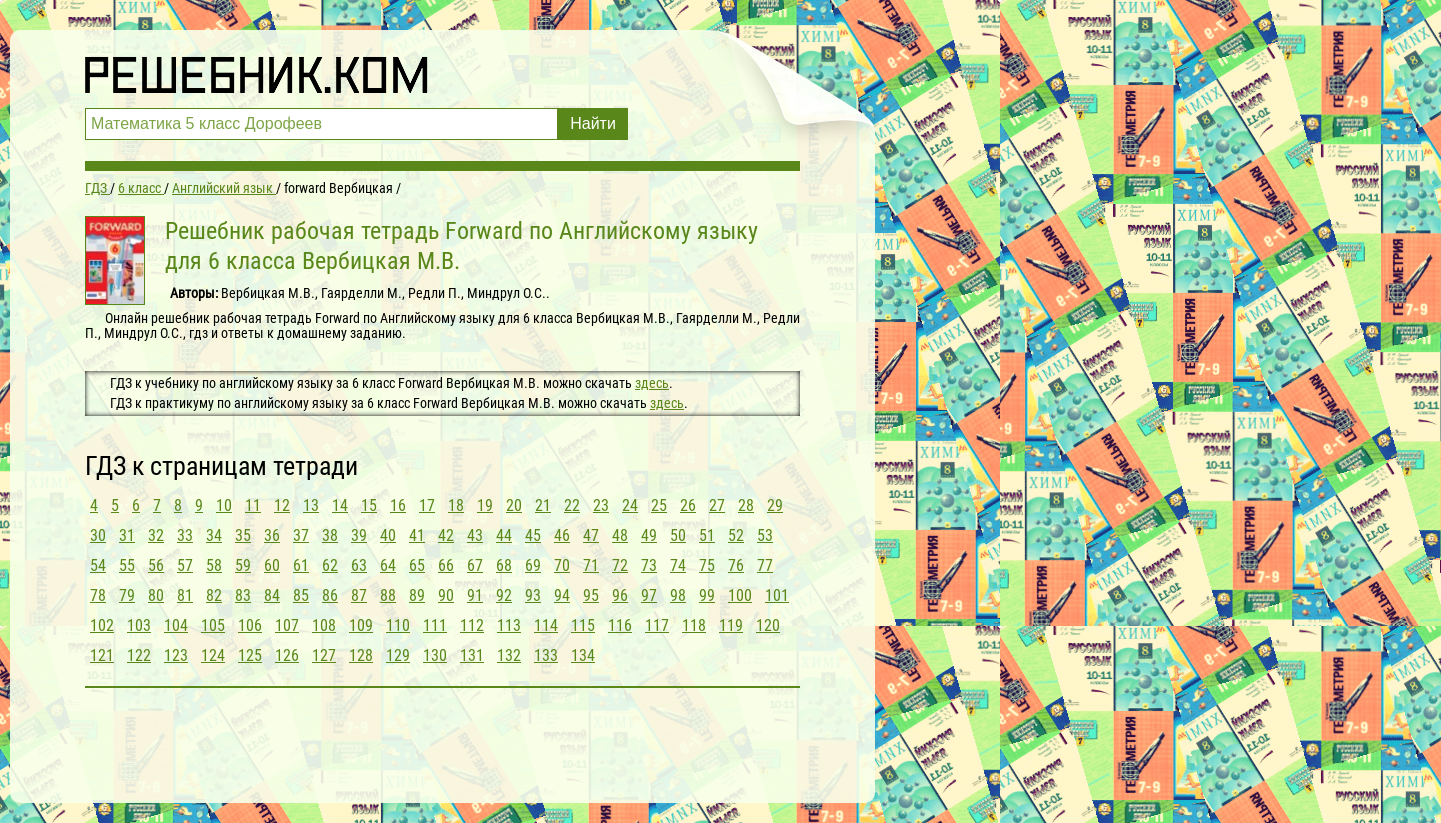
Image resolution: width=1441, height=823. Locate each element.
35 (243, 535)
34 (214, 535)
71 (591, 565)
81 (185, 595)
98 (678, 595)
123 (176, 655)
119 (731, 625)
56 (156, 565)
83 (243, 595)
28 (746, 505)
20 (514, 505)
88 (388, 595)
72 (620, 565)
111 (435, 625)
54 (98, 565)
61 (301, 565)
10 (224, 505)
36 (272, 535)
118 (694, 625)
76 (736, 565)
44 (504, 535)
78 (98, 595)
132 (509, 655)
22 (572, 505)
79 (127, 595)
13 (311, 505)
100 (740, 595)
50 (678, 535)
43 (475, 535)
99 (707, 595)
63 (359, 565)
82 (214, 595)
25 (659, 505)
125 (250, 655)
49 (649, 535)
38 (330, 535)
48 (620, 535)
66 (446, 565)
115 (583, 625)
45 (533, 535)
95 (591, 595)
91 (475, 595)
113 (509, 625)
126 (287, 655)
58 (214, 565)
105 (213, 625)
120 (768, 625)
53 (765, 535)
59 (243, 565)
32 (156, 535)
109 (361, 625)
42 (446, 535)
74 (678, 565)
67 (475, 565)
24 (630, 505)
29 (775, 505)
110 (398, 625)
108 (324, 625)
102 (102, 625)
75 (707, 565)
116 (620, 625)
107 (287, 625)
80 (156, 595)
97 (649, 595)
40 (388, 535)
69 (533, 565)
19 (485, 505)
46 (562, 535)
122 (139, 655)
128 (361, 655)
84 (272, 595)
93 (533, 595)
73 (649, 565)
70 (562, 565)
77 (765, 565)
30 (98, 535)
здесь (652, 383)
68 (504, 565)
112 (472, 625)
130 (435, 655)
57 (185, 565)
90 (446, 595)
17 (427, 505)
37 (301, 535)
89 (417, 595)
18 (456, 505)
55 (127, 565)
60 (272, 565)
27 (717, 505)
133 (546, 655)
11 (253, 505)
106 (250, 625)
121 (102, 655)
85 (301, 595)
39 (359, 535)
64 (388, 565)
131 (472, 655)
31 (127, 535)
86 (330, 595)
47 (591, 535)
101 (777, 595)
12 (282, 505)
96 (620, 595)
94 (562, 595)
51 (707, 535)
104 (176, 625)
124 (213, 655)
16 (398, 505)
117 (657, 625)
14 (340, 505)
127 (324, 655)
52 (736, 535)
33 (185, 535)
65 (417, 565)
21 (543, 505)
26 (688, 505)
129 (398, 655)
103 (139, 625)
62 (330, 565)
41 (417, 535)
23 (601, 505)
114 (546, 625)
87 (359, 595)
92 (504, 595)
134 (583, 655)
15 (369, 505)
